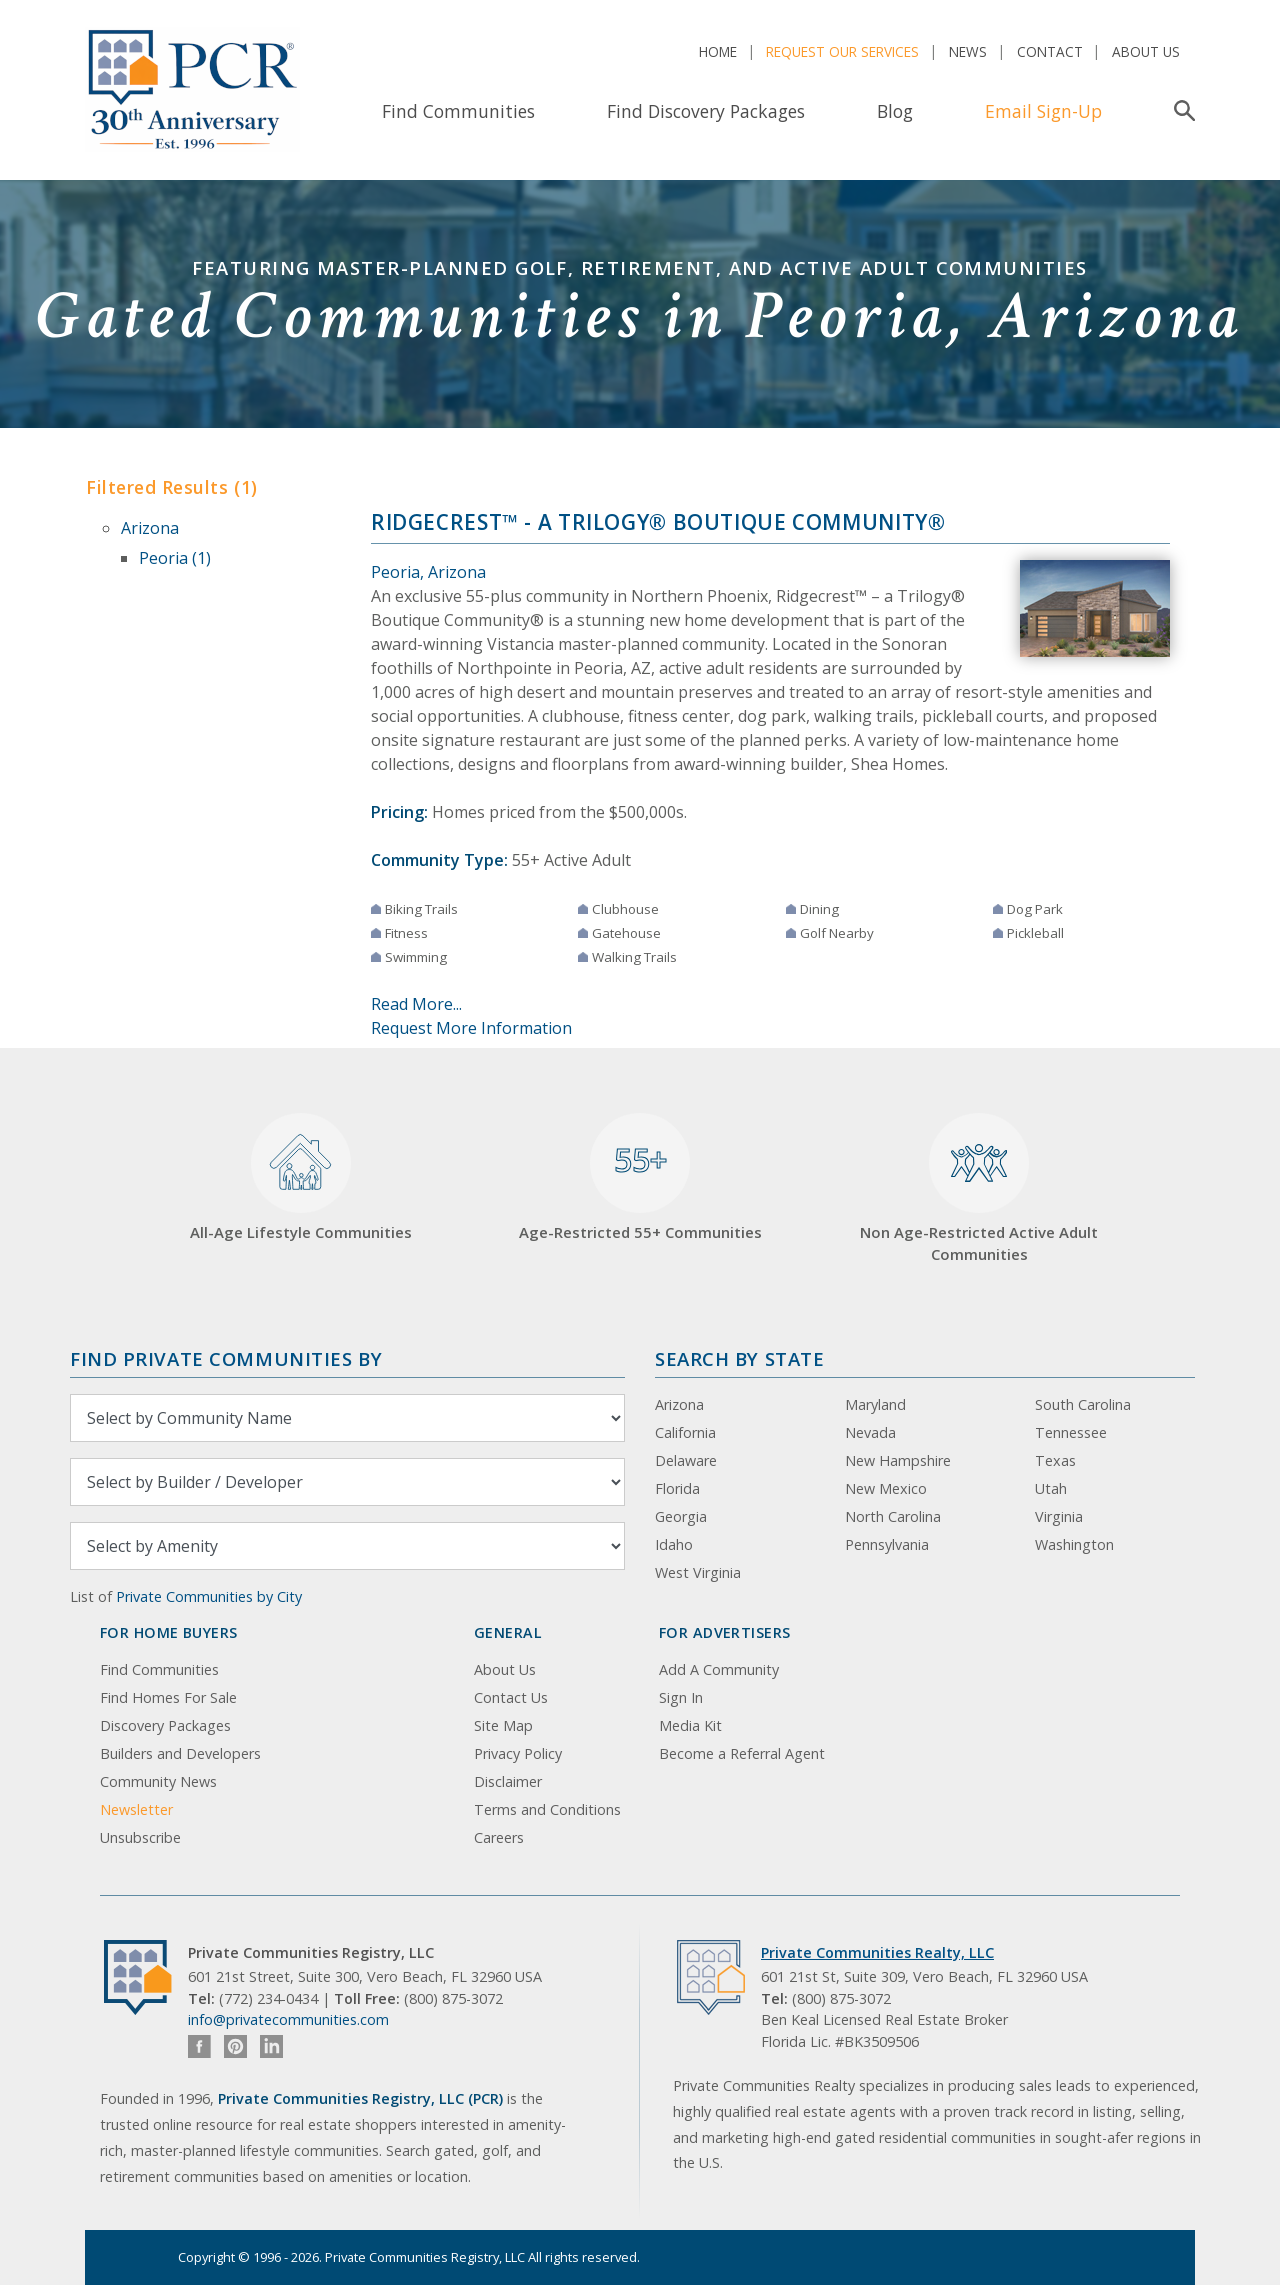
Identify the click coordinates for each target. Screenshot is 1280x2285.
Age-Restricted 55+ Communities (640, 1177)
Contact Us (511, 1697)
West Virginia (698, 1572)
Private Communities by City (209, 1596)
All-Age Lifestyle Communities (301, 1177)
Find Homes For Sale (168, 1697)
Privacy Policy (518, 1753)
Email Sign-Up (1043, 111)
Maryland (875, 1404)
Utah (1051, 1488)
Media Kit (690, 1725)
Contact (1050, 51)
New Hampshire (898, 1460)
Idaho (674, 1544)
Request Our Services (842, 51)
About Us (1146, 51)
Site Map (503, 1725)
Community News (158, 1781)
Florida (677, 1488)
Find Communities (458, 111)
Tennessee (1071, 1432)
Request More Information (471, 1028)
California (685, 1432)
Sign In (681, 1697)
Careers (499, 1837)
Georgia (681, 1516)
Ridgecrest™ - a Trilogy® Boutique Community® (658, 522)
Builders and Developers (180, 1753)
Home (718, 51)
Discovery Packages (165, 1725)
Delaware (686, 1460)
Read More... (416, 1004)
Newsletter (136, 1809)
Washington (1074, 1544)
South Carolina (1083, 1404)
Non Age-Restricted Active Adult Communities (979, 1188)
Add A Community (719, 1669)
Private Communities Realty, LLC (877, 1952)
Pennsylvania (887, 1544)
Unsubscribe (140, 1837)
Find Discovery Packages (706, 111)
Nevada (870, 1432)
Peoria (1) (175, 558)
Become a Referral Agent (742, 1753)
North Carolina (893, 1516)
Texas (1055, 1460)
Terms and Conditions (547, 1809)
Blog (895, 111)
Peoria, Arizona (428, 572)
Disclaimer (508, 1781)
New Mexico (886, 1488)
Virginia (1059, 1516)
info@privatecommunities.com (288, 2019)
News (968, 51)
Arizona (150, 528)
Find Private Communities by (226, 1358)
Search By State (739, 1358)
